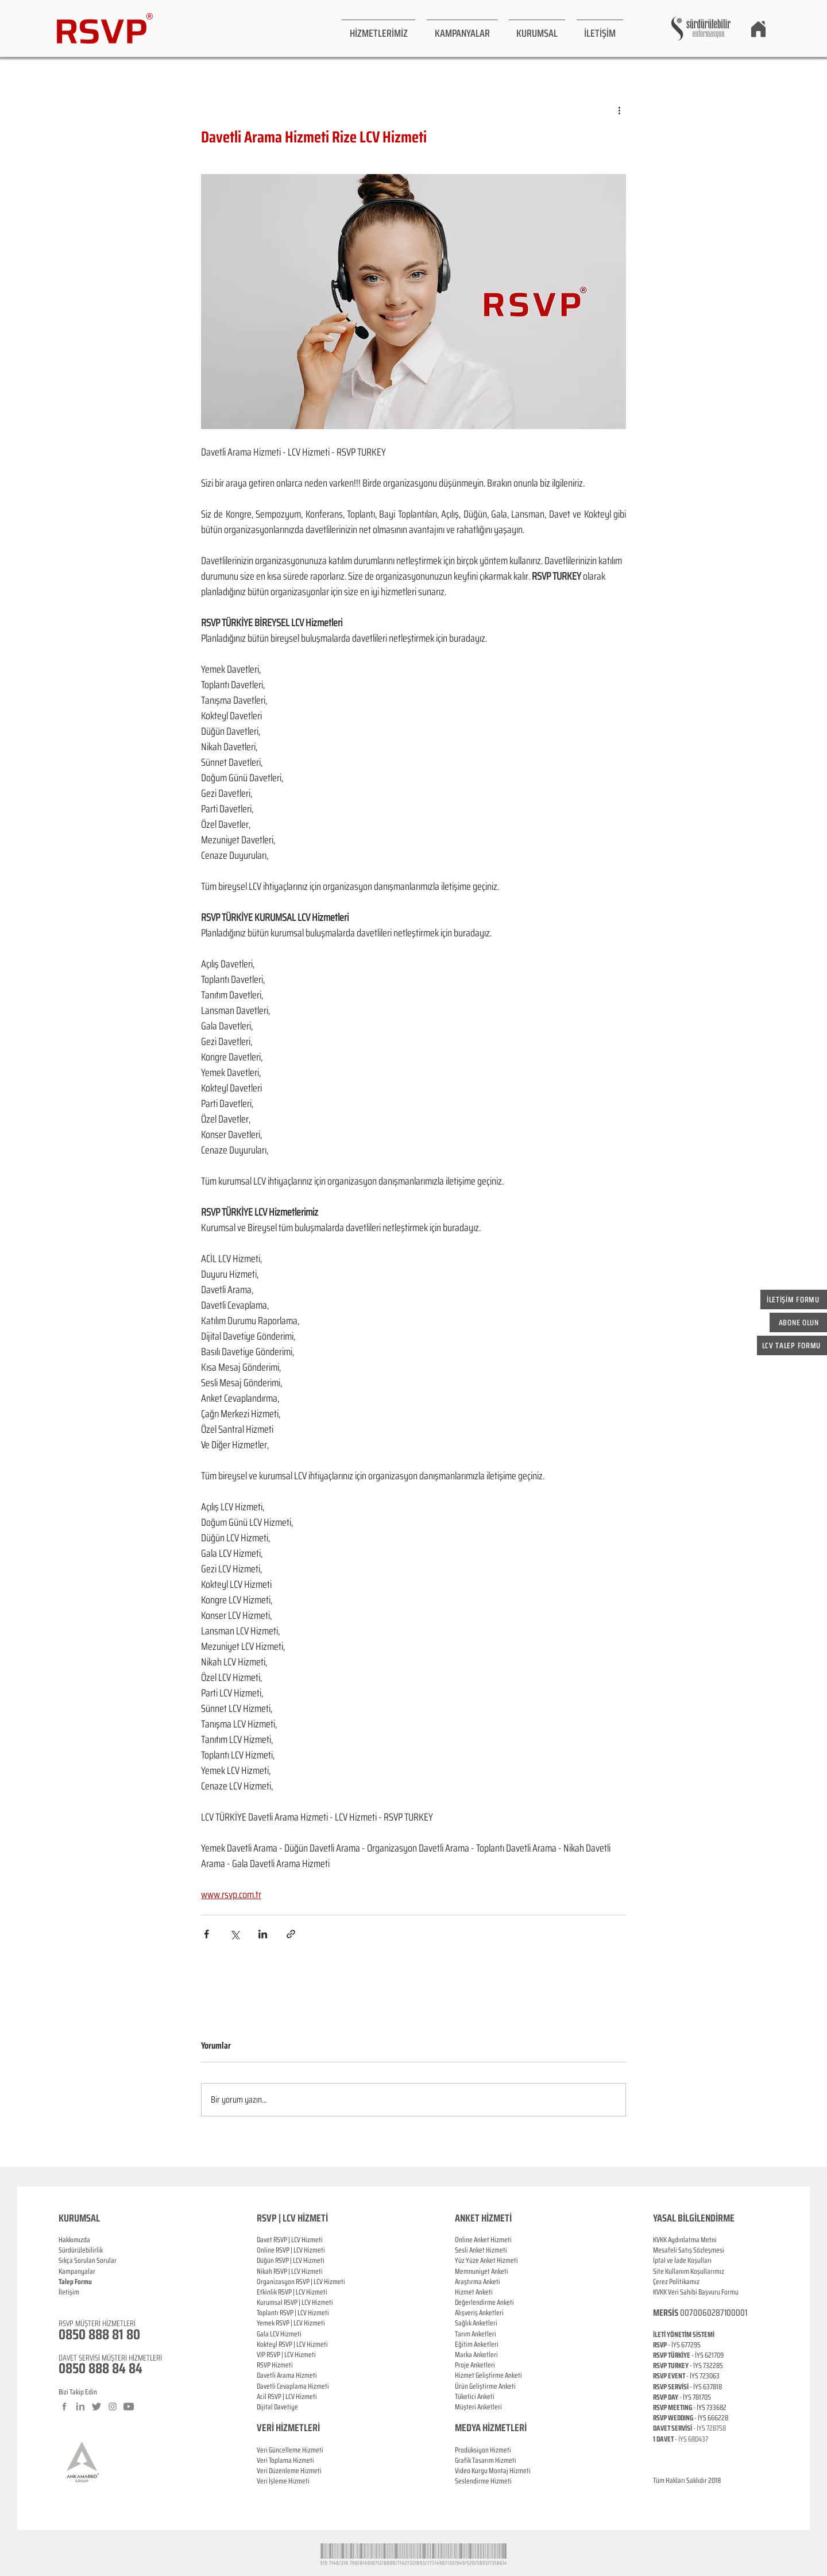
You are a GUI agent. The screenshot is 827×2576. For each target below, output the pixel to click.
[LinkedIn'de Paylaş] (262, 1934)
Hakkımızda (74, 2240)
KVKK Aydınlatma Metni (685, 2240)
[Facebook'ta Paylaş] (206, 1934)
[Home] (758, 28)
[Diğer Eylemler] (619, 110)
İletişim (69, 2292)
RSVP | (284, 2250)
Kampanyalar (77, 2271)
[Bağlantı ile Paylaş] (290, 1934)
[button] (378, 28)
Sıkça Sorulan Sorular (88, 2260)
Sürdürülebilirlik (81, 2250)
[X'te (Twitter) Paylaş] (234, 1934)
